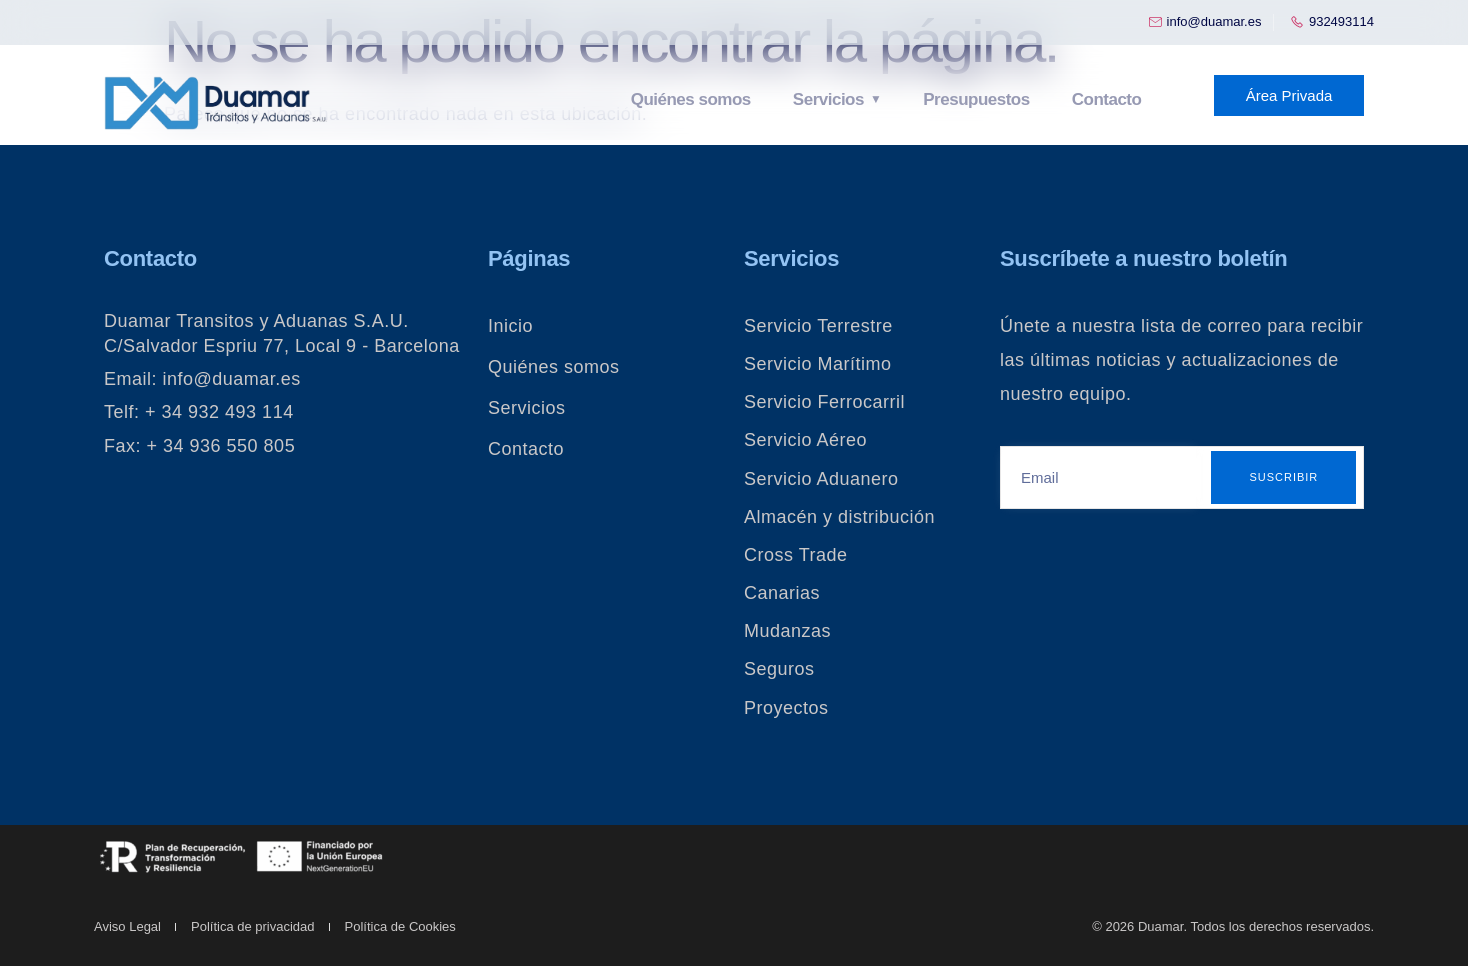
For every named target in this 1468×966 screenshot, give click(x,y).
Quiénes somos (695, 99)
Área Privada (1289, 95)
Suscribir (1283, 477)
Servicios (830, 99)
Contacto (1105, 99)
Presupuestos (976, 99)
